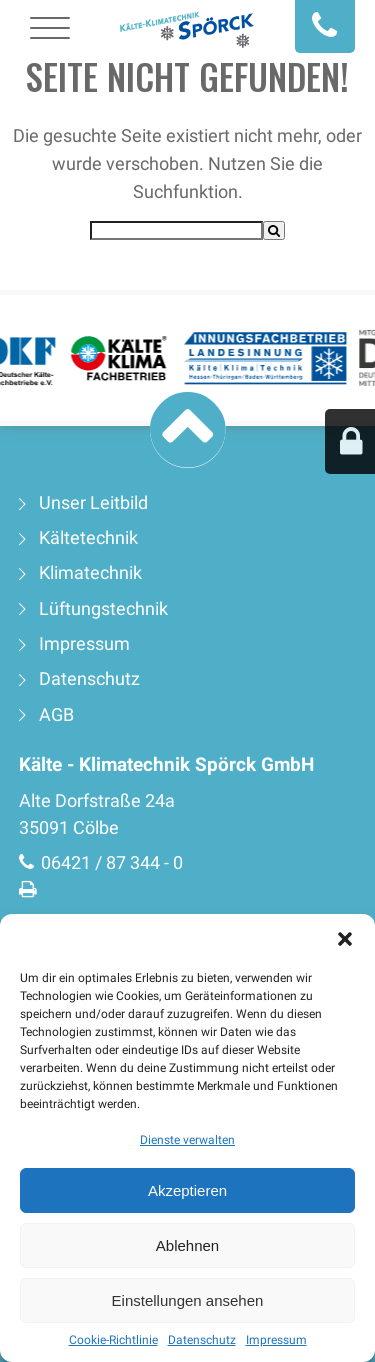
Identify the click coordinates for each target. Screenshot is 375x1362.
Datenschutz (202, 1340)
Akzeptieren (187, 1190)
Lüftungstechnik (103, 609)
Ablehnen (187, 1245)
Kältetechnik (88, 538)
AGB (56, 715)
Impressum (276, 1340)
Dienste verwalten (187, 1140)
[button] (345, 939)
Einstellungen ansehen (188, 1300)
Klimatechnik (90, 573)
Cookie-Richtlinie (113, 1340)
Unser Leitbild (93, 503)
